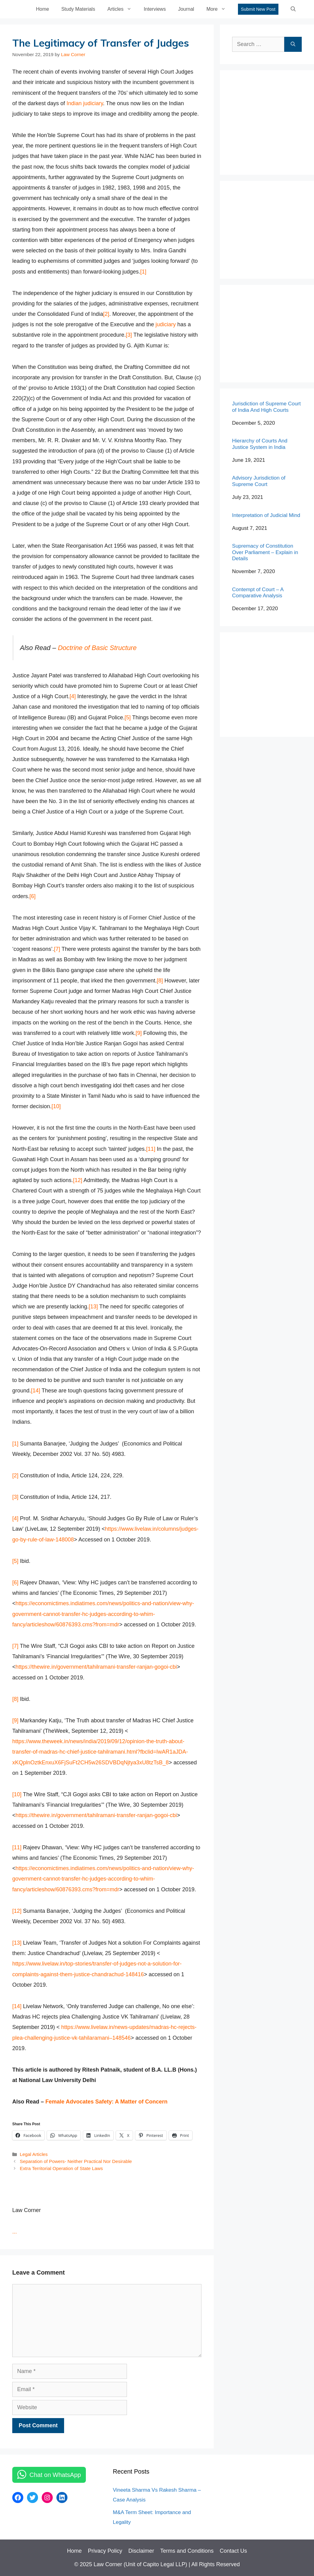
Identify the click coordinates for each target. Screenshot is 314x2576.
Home (42, 9)
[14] (35, 1391)
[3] (129, 335)
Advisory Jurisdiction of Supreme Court (258, 481)
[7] (57, 949)
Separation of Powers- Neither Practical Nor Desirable (76, 2161)
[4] (73, 696)
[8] (160, 981)
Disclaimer (141, 2551)
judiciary (165, 324)
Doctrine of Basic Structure (97, 648)
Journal (186, 9)
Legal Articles (34, 2154)
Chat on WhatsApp (55, 2474)
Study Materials (78, 9)
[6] (32, 896)
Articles (122, 9)
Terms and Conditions (186, 2551)
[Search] (293, 44)
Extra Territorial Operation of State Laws (61, 2168)
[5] (127, 717)
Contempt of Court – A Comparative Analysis (257, 593)
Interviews (155, 9)
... (14, 2232)
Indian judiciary (85, 103)
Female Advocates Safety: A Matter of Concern (106, 2102)
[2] (106, 314)
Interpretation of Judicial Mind (266, 515)
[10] (56, 1106)
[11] (150, 1149)
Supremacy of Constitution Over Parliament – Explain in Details (265, 552)
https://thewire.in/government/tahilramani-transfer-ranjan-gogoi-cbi (96, 1667)
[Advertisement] (273, 120)
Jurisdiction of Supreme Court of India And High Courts (266, 407)
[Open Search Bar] (293, 9)
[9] (139, 1033)
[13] (93, 1306)
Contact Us (233, 2551)
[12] (77, 1180)
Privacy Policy (105, 2551)
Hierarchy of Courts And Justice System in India (259, 444)
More (219, 9)
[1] (143, 272)
